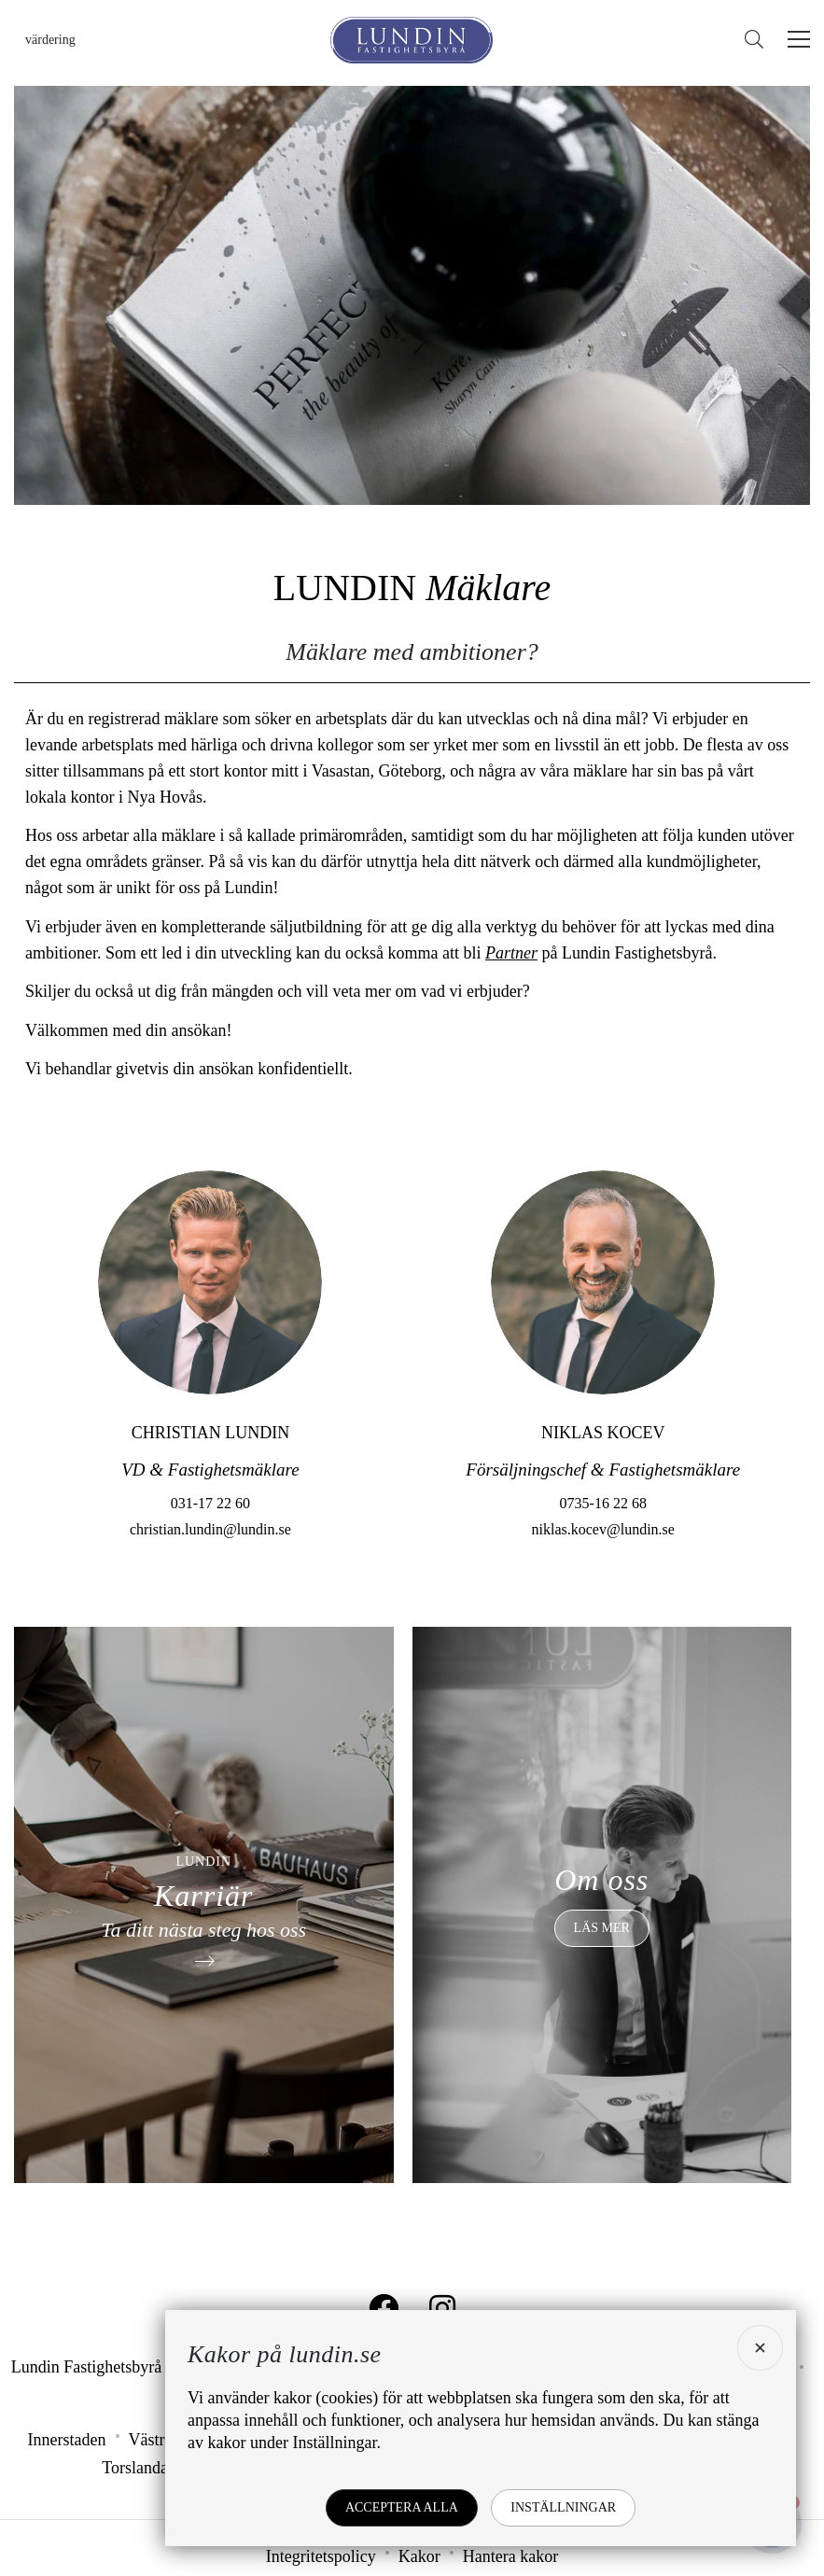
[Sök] (759, 39)
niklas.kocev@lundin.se (603, 1584)
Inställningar (563, 2507)
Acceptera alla (401, 2507)
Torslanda (135, 2467)
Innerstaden (67, 2439)
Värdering (50, 40)
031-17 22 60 (210, 1558)
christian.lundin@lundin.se (210, 1584)
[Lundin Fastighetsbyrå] (411, 40)
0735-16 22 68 (603, 1558)
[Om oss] (602, 1905)
